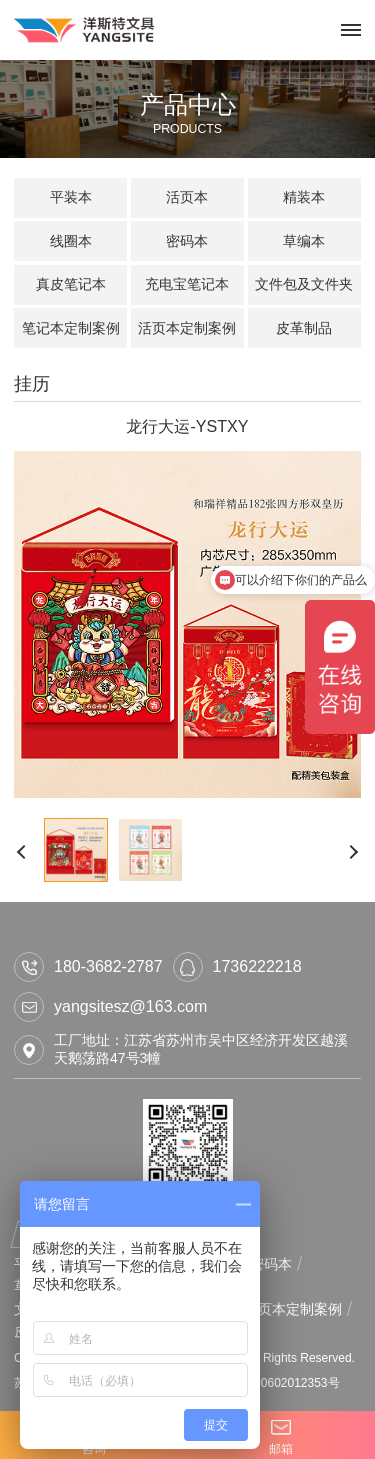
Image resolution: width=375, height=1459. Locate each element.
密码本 (187, 241)
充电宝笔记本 (187, 284)
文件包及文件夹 (304, 284)
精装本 (304, 197)
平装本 (71, 197)
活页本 (187, 197)
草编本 (304, 241)
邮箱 (282, 1434)
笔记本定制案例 (71, 328)
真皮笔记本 (71, 284)
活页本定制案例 (187, 328)
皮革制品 (304, 328)
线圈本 (71, 241)
